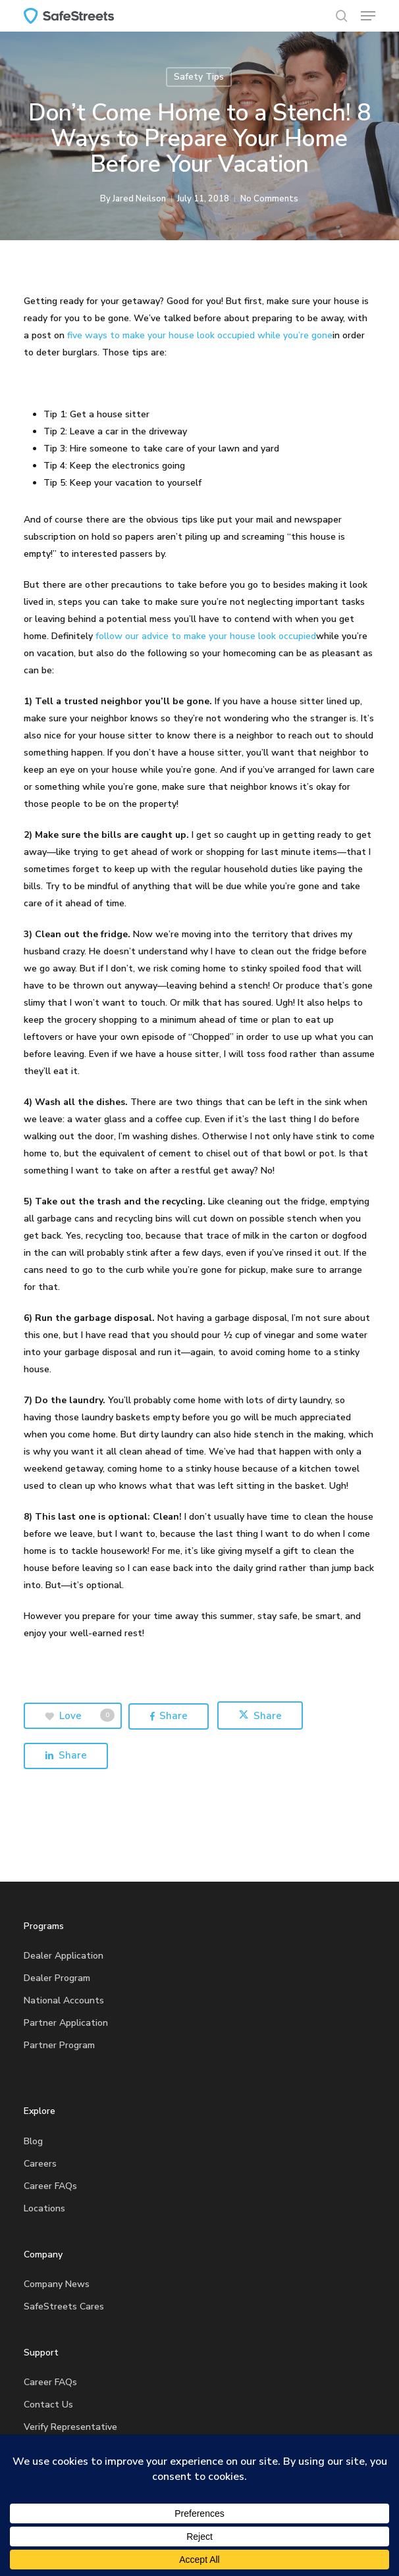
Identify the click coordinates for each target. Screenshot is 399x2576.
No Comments (269, 199)
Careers (40, 2163)
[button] (368, 15)
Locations (44, 2208)
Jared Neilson (139, 199)
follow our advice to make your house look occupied (205, 636)
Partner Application (66, 2023)
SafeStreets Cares (64, 2306)
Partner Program (59, 2045)
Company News (57, 2284)
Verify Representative (70, 2427)
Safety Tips (199, 76)
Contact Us (48, 2404)
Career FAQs (50, 2186)
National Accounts (64, 2000)
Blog (33, 2141)
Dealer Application (63, 1955)
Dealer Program (57, 1978)
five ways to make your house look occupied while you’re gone (199, 335)
